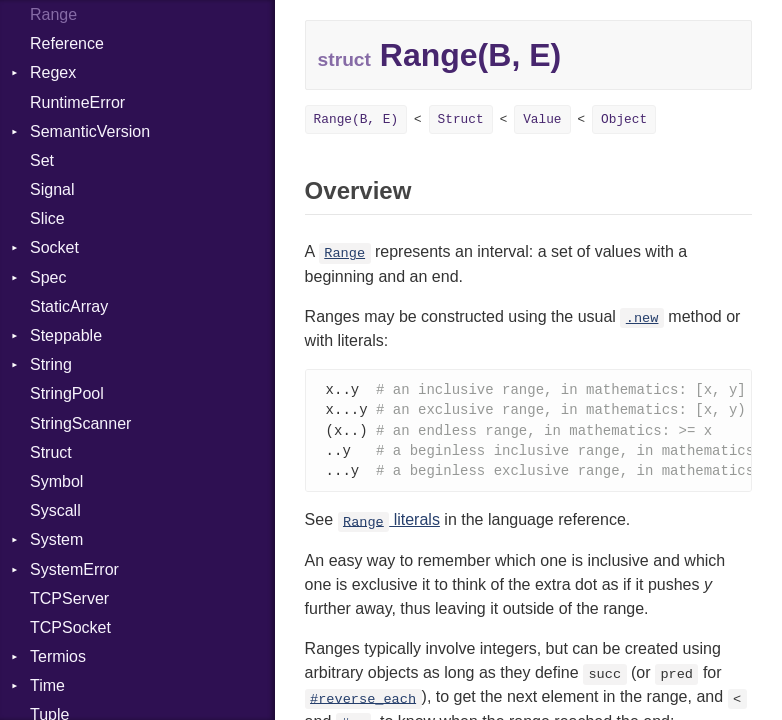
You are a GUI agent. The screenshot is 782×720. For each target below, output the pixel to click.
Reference (67, 43)
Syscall (55, 510)
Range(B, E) (356, 119)
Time (47, 685)
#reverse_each (363, 703)
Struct (51, 452)
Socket (54, 247)
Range (344, 253)
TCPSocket (70, 627)
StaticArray (69, 306)
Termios (58, 656)
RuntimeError (77, 102)
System (56, 539)
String (51, 364)
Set (42, 160)
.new (642, 318)
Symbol (56, 481)
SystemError (74, 569)
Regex (53, 72)
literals (389, 524)
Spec (48, 277)
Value (542, 119)
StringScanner (80, 423)
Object (624, 119)
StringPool (67, 393)
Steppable (66, 335)
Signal (52, 189)
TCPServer (69, 598)
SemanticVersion (90, 131)
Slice (47, 218)
